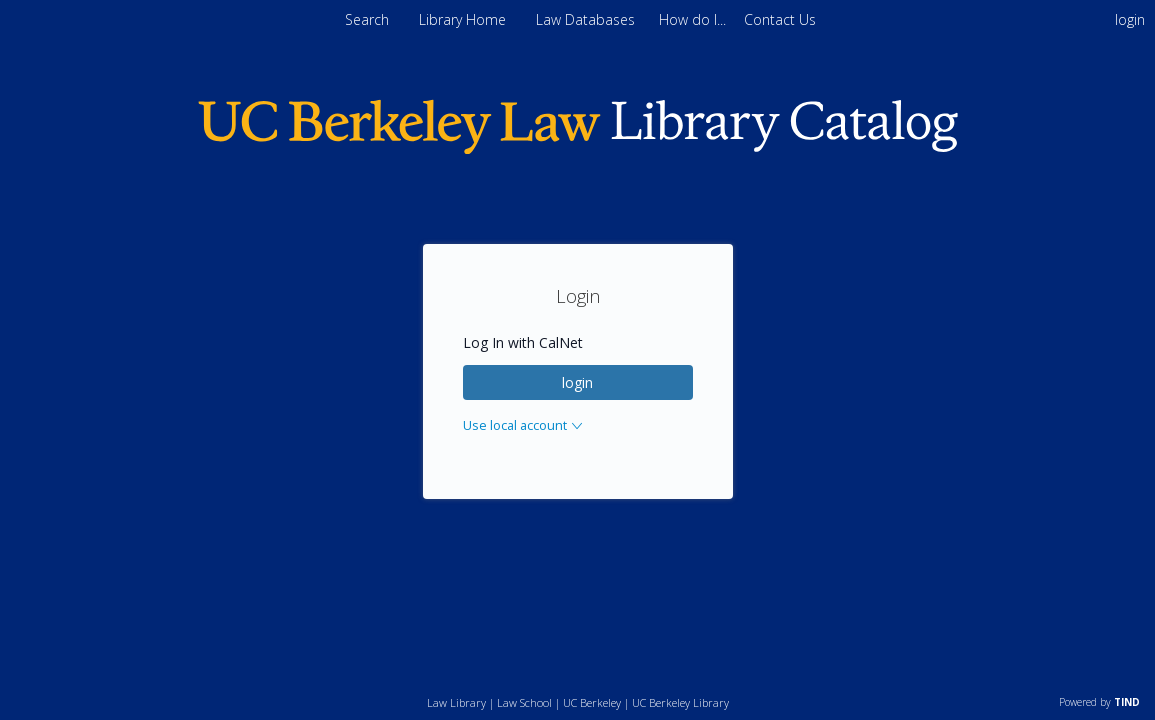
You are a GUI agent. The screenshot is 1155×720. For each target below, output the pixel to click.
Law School (524, 702)
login (577, 382)
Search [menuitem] (367, 19)
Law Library (456, 702)
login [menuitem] (1130, 19)
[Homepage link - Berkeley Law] (578, 149)
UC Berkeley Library (680, 702)
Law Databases (587, 19)
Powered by (1099, 702)
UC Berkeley (592, 702)
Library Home (464, 19)
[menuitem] (694, 19)
